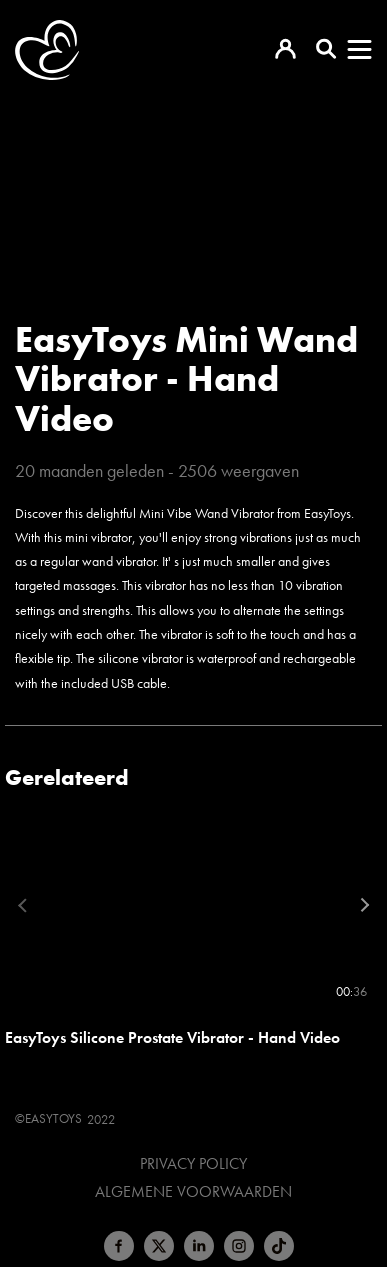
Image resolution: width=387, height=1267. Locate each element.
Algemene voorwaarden (193, 1192)
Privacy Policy (193, 1164)
